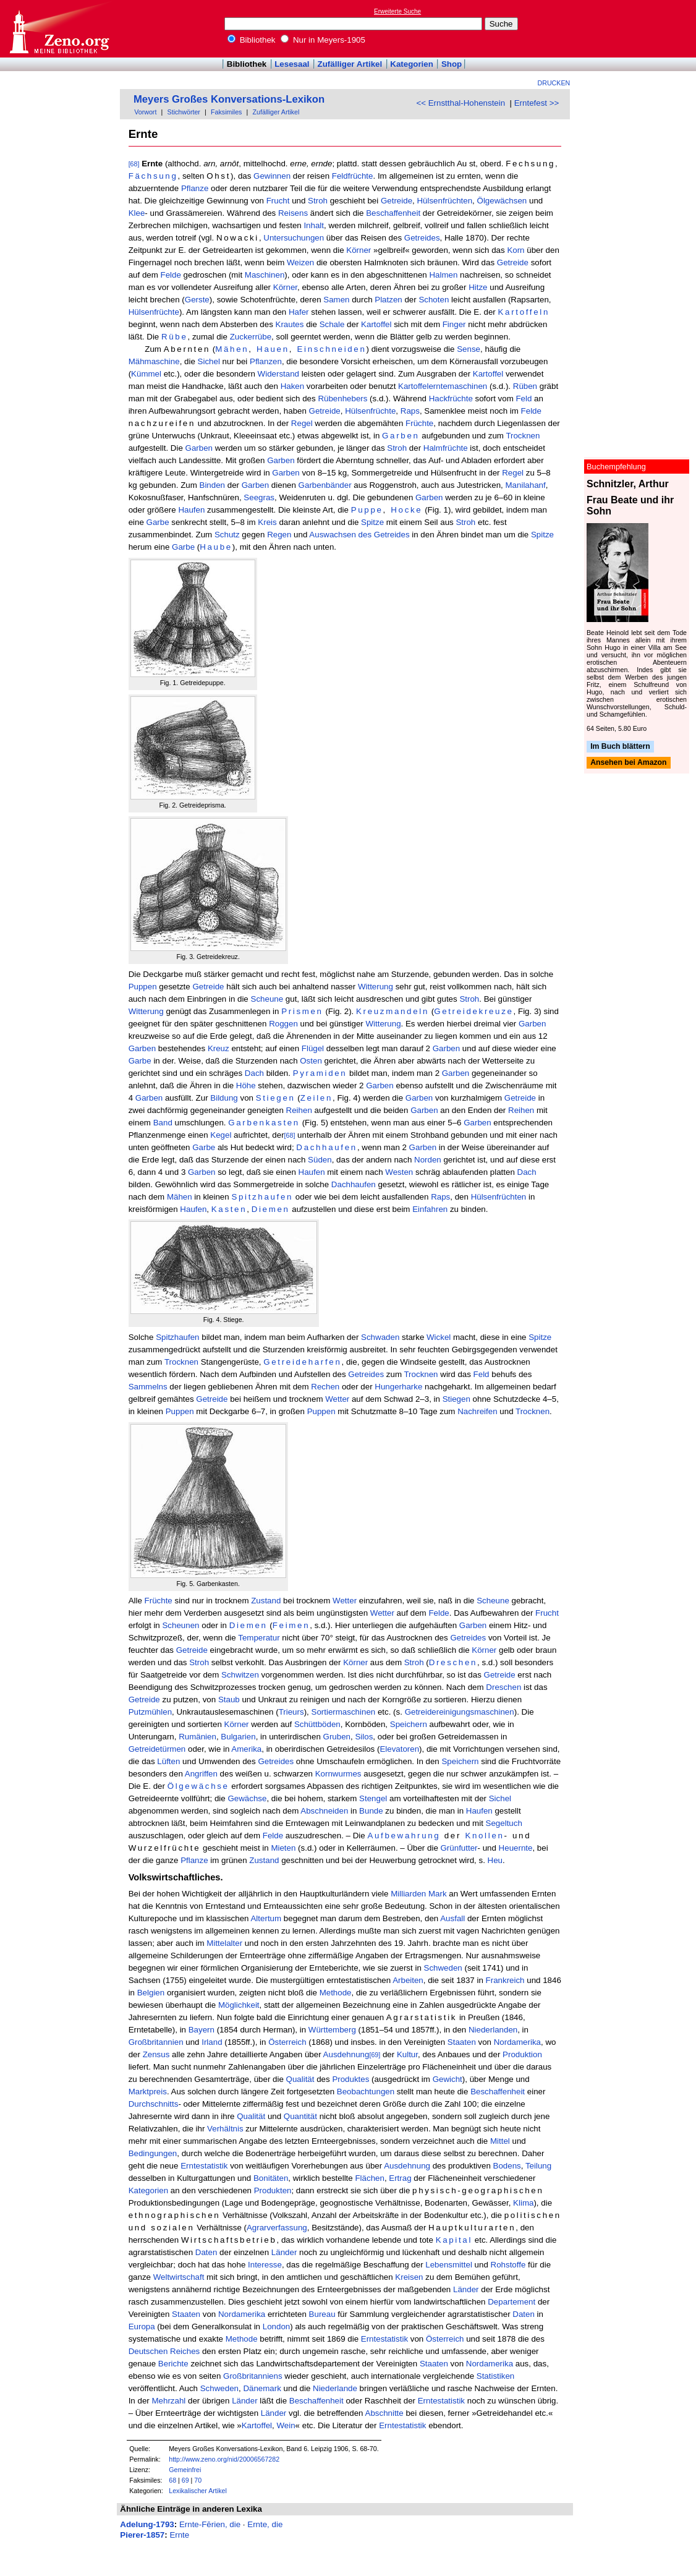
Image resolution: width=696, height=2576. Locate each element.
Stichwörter (184, 112)
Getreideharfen (302, 1362)
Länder (284, 2252)
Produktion (522, 2054)
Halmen (443, 274)
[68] (134, 164)
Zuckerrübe (250, 336)
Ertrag (400, 2178)
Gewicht (447, 2079)
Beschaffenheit (393, 213)
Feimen (291, 1625)
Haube (216, 547)
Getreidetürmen (157, 1749)
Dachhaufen (326, 1147)
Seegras (259, 497)
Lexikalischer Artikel (198, 2490)
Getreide (396, 200)
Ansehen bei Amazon (628, 763)
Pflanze (194, 188)
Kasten (229, 1209)
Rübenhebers (342, 398)
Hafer (299, 312)
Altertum (265, 1918)
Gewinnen (272, 176)
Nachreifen (477, 1411)
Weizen (300, 262)
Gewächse (246, 1798)
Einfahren (430, 1209)
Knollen (484, 1835)
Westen (399, 1172)
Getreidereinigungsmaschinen (459, 1712)
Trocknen (523, 435)
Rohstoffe (508, 2264)
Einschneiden (331, 349)
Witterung (375, 986)
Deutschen (148, 2351)
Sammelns (148, 1386)
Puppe (367, 509)
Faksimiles (226, 112)
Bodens (507, 2165)
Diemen (271, 1209)
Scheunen (180, 1625)
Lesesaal (291, 64)
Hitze (478, 287)
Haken (293, 386)
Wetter (337, 1399)
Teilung (538, 2165)
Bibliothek (251, 40)
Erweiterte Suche (397, 11)
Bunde (371, 1810)
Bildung (223, 1097)
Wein (285, 2425)
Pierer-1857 (142, 2535)
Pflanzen (266, 361)
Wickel (439, 1337)
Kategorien (411, 64)
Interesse (265, 2264)
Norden (427, 1159)
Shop (451, 64)
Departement (511, 2301)
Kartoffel (376, 324)
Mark (437, 1893)
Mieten (283, 1848)
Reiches (185, 2351)
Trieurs (291, 1712)
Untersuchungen (293, 237)
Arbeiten (408, 1980)
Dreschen (453, 1662)
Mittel (500, 2141)
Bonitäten (270, 2178)
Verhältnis (225, 2128)
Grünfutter (459, 1848)
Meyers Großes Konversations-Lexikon (229, 99)
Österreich (287, 2042)
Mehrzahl (168, 2400)
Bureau (322, 2314)
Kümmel (146, 373)
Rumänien (197, 1736)
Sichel (209, 361)
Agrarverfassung (277, 2227)
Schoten (433, 299)
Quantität (300, 2116)
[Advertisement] (639, 28)
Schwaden (380, 1337)
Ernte (179, 2535)
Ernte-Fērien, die (209, 2524)
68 (172, 2480)
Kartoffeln (524, 312)
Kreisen (409, 2277)
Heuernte (516, 1848)
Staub (229, 1699)
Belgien (150, 1992)
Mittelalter (224, 1943)
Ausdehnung (346, 2054)
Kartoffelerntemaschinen (442, 386)
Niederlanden (493, 2029)
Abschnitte (384, 2413)
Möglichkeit (239, 2005)
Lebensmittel (448, 2264)
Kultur (407, 2054)
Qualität (300, 2079)
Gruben (336, 1736)
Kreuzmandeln (392, 1011)
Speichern (408, 1724)
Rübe (174, 336)
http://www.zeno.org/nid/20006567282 (224, 2459)
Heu (495, 1860)
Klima (523, 2202)
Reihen (299, 1110)
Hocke (406, 509)
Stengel (373, 1798)
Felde (171, 274)
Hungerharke (398, 1386)
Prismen (302, 1011)
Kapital (454, 2240)
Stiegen (275, 1097)
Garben (400, 435)
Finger (454, 324)
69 (185, 2480)
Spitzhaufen (262, 1196)
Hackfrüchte (451, 398)
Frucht (278, 200)
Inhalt (313, 225)
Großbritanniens (252, 2376)
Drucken (554, 83)
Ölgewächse (198, 1786)
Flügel (313, 1048)
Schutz (227, 534)
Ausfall (452, 1918)
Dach (254, 1073)
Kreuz (218, 1048)
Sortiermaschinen (344, 1712)
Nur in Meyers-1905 (323, 40)
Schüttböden (317, 1724)
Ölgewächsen (502, 200)
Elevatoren (399, 1749)
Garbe (157, 522)
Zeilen (316, 1097)
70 (198, 2480)
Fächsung (153, 176)
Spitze (372, 522)
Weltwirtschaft (179, 2277)
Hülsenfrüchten (444, 200)
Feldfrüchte (352, 176)
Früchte (419, 423)
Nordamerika (517, 2042)
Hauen (273, 349)
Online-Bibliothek (58, 29)
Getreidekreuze (473, 1011)
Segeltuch (504, 1823)
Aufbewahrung (403, 1835)
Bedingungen (153, 2153)
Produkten (273, 2190)
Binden (213, 485)
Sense (468, 349)
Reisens (293, 213)
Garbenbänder (325, 485)
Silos (364, 1736)
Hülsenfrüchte (154, 312)
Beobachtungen (365, 2091)
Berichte (173, 2363)
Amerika (246, 1749)
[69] (374, 2054)
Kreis (267, 522)
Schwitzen (240, 1674)
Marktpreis (148, 2091)
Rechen (325, 1386)
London (276, 2326)
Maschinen (264, 274)
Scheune (267, 999)
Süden (320, 1159)
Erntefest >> (536, 103)
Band (162, 1122)
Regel (302, 423)
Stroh (318, 200)
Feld (524, 398)
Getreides (422, 237)
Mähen (231, 349)
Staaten (462, 2042)
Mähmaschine (154, 361)
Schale (332, 324)
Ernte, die (264, 2524)
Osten (311, 1060)
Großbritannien (156, 2042)
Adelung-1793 (147, 2524)
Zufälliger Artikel (350, 64)
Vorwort (145, 112)
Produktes (350, 2079)
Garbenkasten (264, 1122)
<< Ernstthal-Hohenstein (460, 103)
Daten (206, 2252)
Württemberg (332, 2029)
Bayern (201, 2029)
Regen (279, 534)
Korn (515, 250)
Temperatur (258, 1637)
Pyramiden (320, 1073)
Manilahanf (526, 485)
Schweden (443, 1968)
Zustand (266, 1600)
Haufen (191, 509)
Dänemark (262, 2388)
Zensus (156, 2054)
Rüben (525, 386)
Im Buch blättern (620, 746)
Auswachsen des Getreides (359, 534)
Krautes (290, 324)
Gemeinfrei (185, 2469)
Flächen (369, 2178)
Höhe (246, 1085)
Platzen (388, 299)
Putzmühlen (150, 1712)
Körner (358, 250)
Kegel (220, 1135)
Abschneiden (324, 1810)
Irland (212, 2042)
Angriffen (201, 1773)
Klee (137, 213)
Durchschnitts (154, 2104)
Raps (410, 411)
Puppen (143, 986)
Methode (336, 1992)
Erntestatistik (203, 2165)
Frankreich (505, 1980)
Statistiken (496, 2376)
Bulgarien (238, 1736)
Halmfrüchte (445, 448)
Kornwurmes (338, 1773)
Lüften (168, 1761)
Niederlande (335, 2388)
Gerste (197, 299)
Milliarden (408, 1893)
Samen (336, 299)
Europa (142, 2326)
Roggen (283, 1023)
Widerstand (278, 373)
